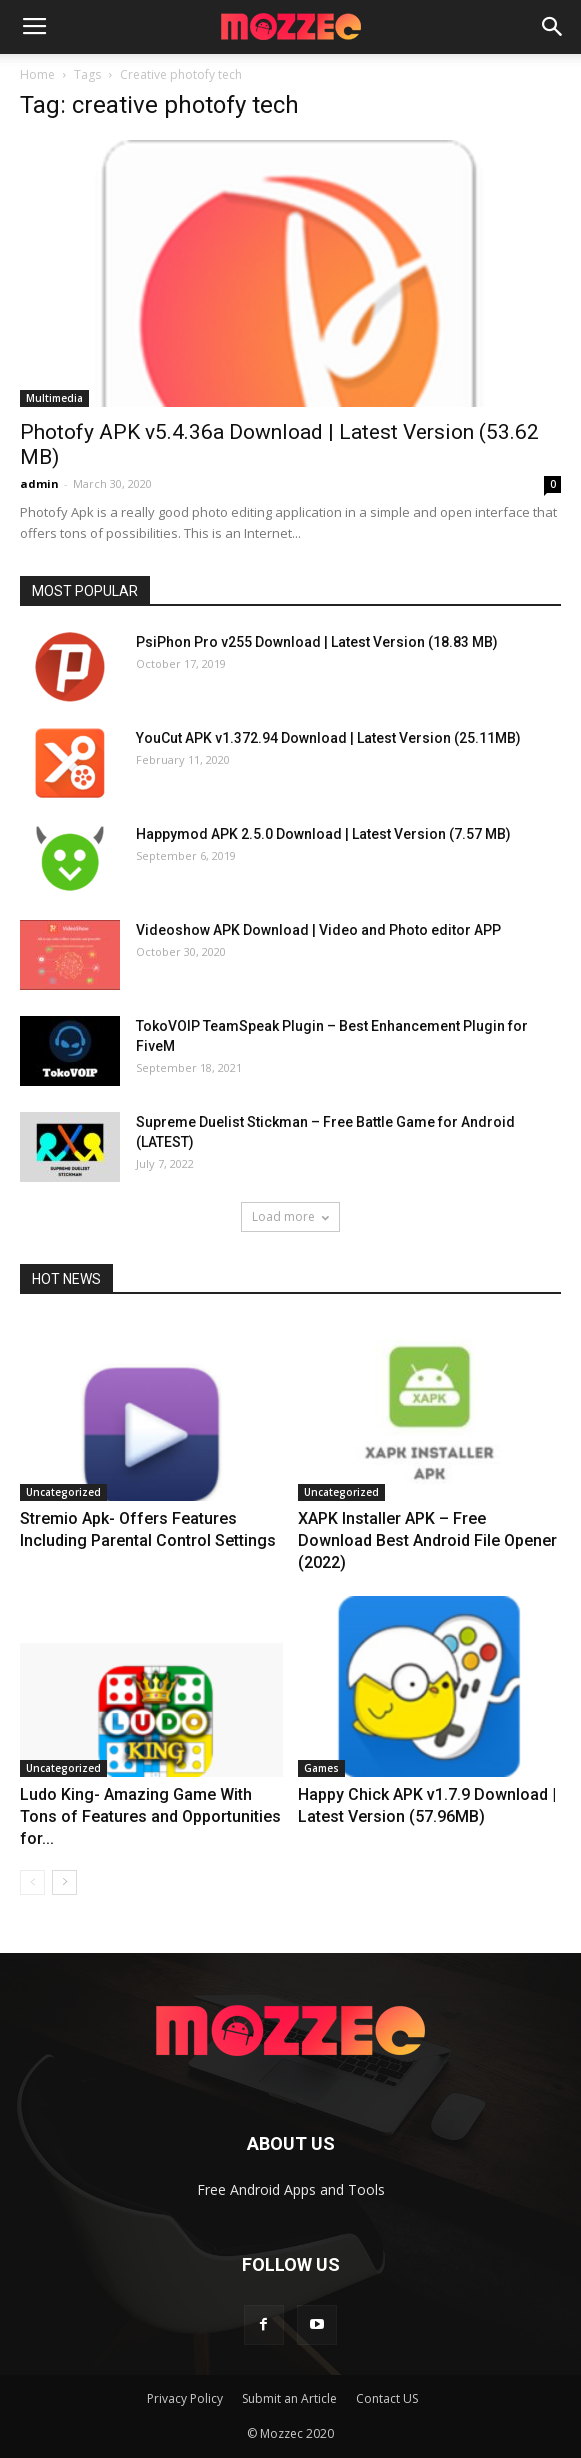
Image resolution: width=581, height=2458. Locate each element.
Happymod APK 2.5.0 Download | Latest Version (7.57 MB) (323, 834)
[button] (553, 27)
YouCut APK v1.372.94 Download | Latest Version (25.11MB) (328, 738)
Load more (290, 1216)
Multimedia (54, 398)
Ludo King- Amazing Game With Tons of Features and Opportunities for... (150, 1816)
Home (37, 74)
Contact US (387, 2398)
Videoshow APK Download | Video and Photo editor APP (318, 930)
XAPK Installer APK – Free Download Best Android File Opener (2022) (427, 1540)
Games (321, 1768)
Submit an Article (289, 2398)
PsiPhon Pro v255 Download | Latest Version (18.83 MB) (317, 642)
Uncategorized (63, 1492)
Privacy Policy (185, 2398)
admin (39, 483)
